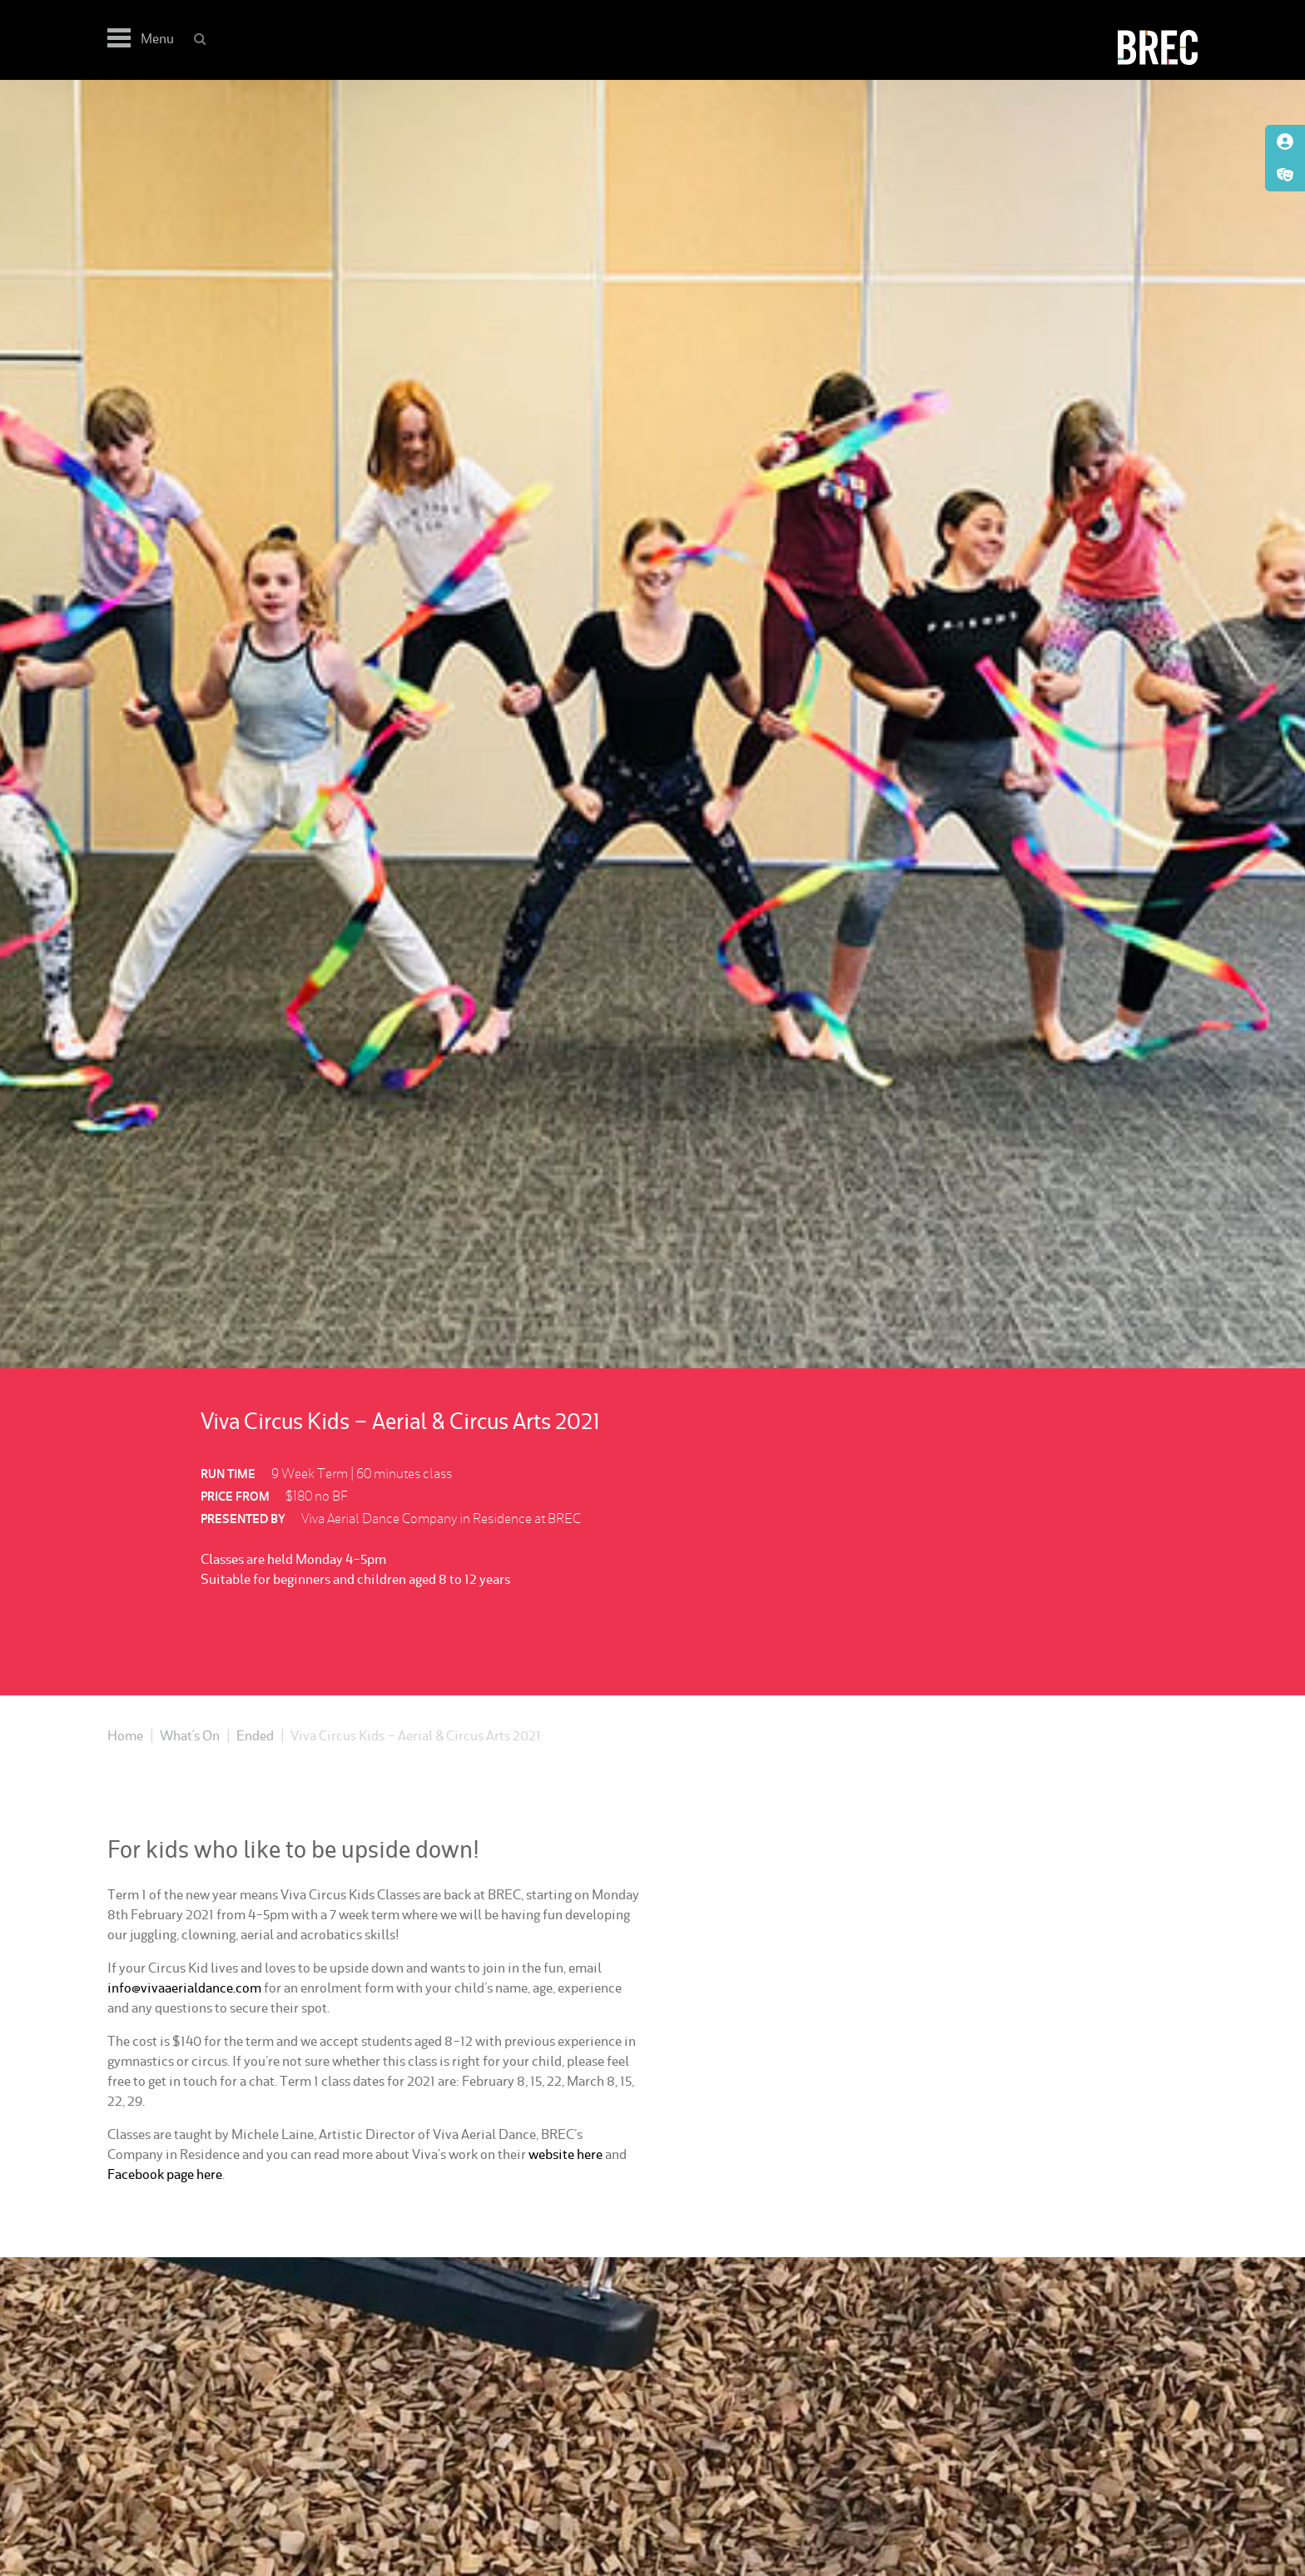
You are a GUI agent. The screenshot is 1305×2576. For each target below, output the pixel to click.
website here (565, 2154)
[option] (652, 724)
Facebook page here (164, 2174)
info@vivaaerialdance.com (184, 1987)
